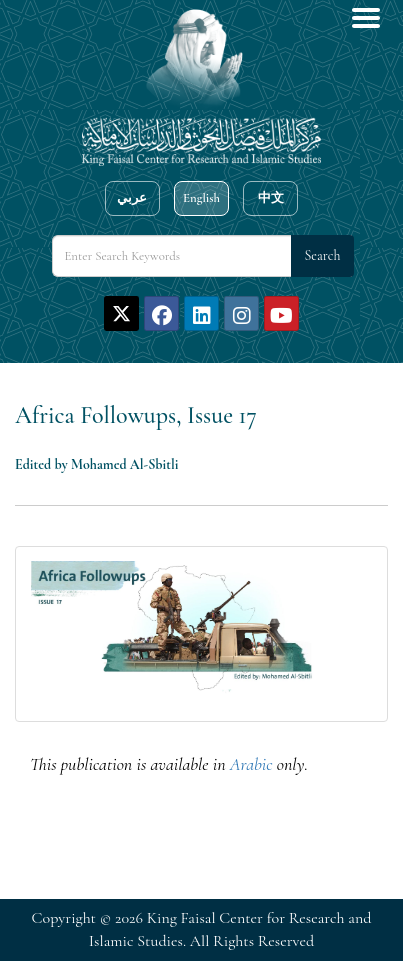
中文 (271, 198)
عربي (132, 198)
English (201, 198)
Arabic (251, 764)
